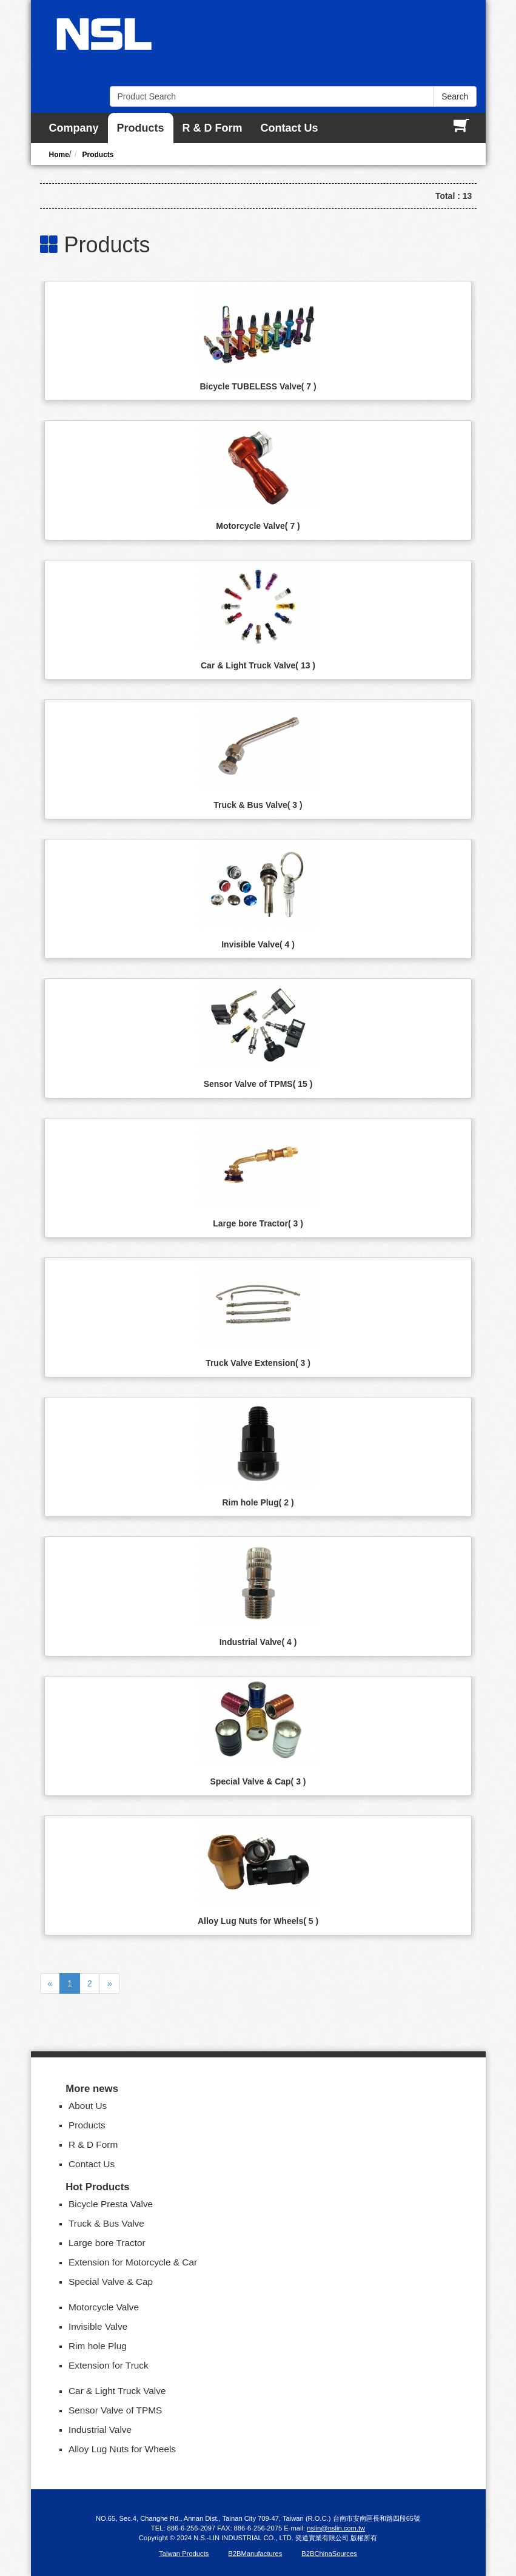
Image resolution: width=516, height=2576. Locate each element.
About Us (88, 2105)
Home (59, 154)
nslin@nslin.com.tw (336, 2528)
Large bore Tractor (258, 1223)
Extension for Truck (109, 2365)
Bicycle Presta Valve (111, 2204)
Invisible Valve (258, 944)
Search (454, 96)
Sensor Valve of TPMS (258, 1084)
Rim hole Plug (257, 1502)
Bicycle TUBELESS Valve (257, 386)
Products (140, 128)
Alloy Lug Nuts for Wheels (258, 1921)
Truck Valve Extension (258, 1363)
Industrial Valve (258, 1642)
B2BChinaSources (329, 2553)
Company (74, 128)
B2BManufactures (255, 2553)
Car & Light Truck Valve (258, 665)
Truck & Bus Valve (257, 805)
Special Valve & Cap (258, 1781)
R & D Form (213, 128)
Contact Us (289, 128)
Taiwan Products (184, 2553)
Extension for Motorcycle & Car (133, 2262)
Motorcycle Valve (258, 526)
